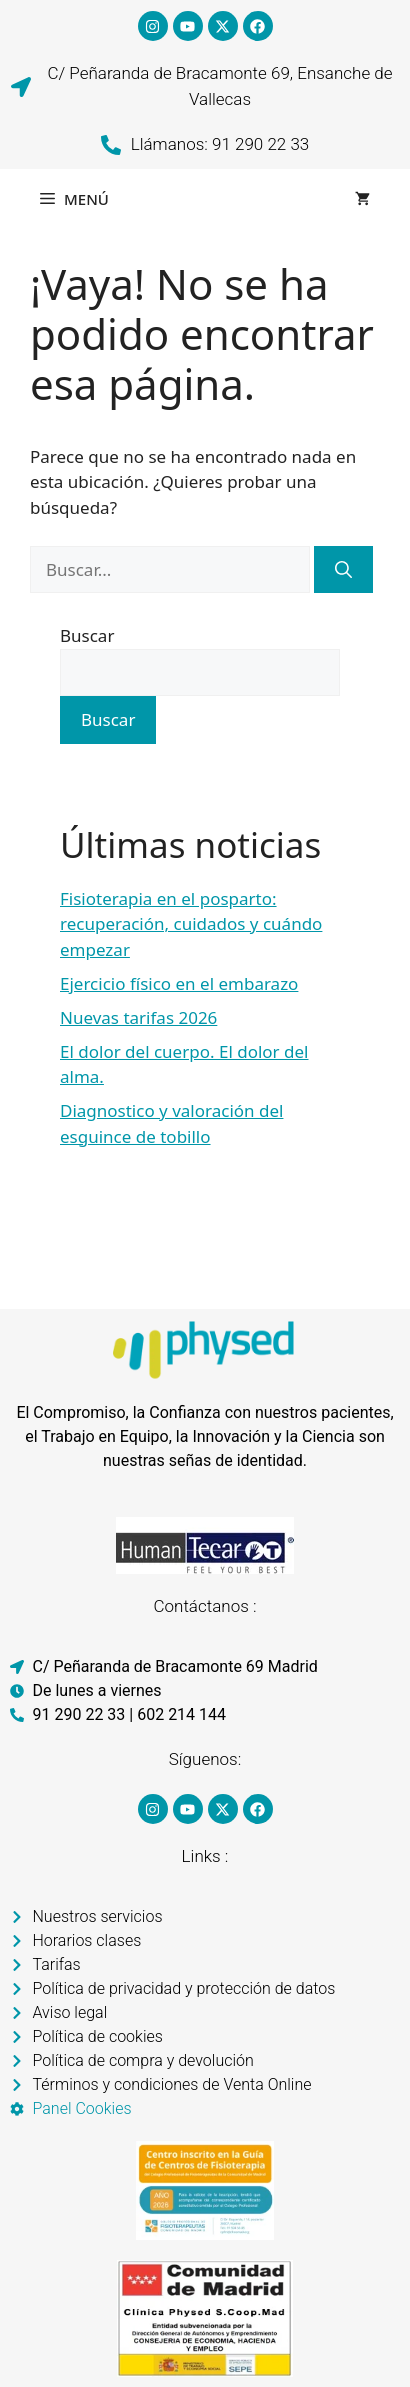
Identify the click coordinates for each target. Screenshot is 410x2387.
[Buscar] (343, 570)
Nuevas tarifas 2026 (138, 1017)
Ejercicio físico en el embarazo (179, 983)
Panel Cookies (82, 2108)
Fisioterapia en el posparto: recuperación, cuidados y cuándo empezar (191, 924)
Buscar (87, 635)
